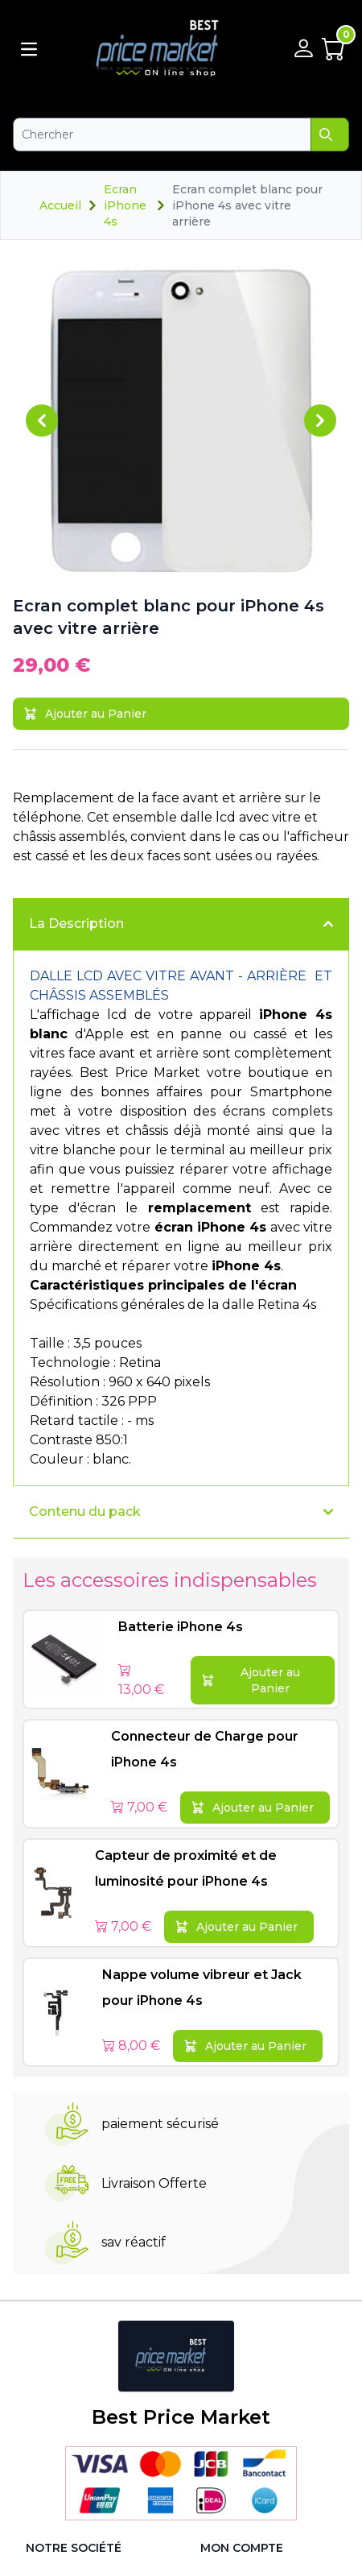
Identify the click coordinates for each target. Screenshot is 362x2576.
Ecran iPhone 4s (125, 205)
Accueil (60, 205)
